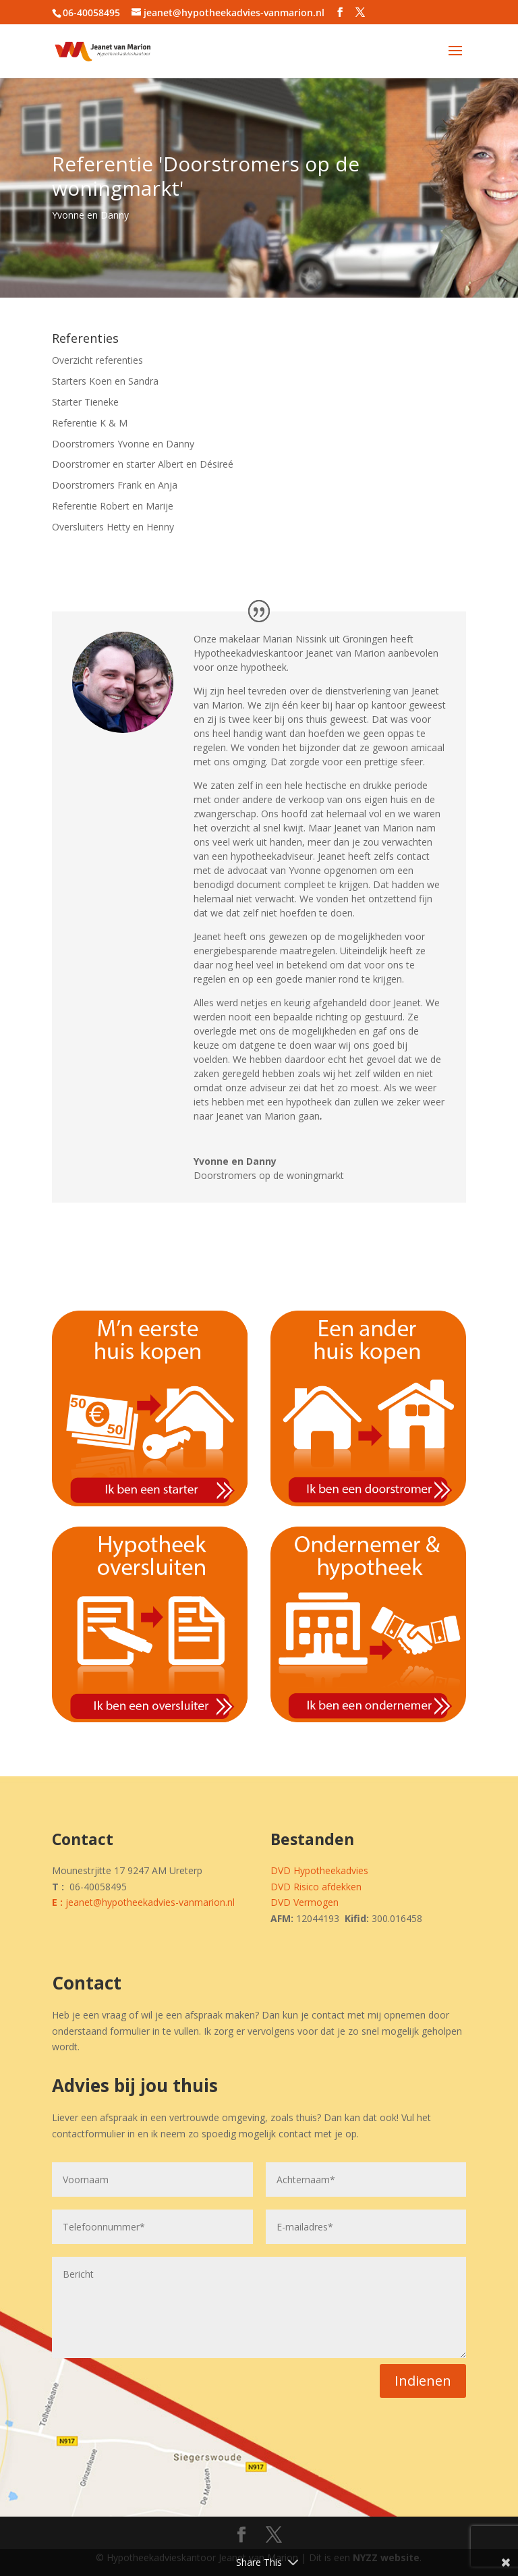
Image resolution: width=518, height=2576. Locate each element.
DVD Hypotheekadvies (319, 1870)
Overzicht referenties (97, 360)
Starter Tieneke (85, 401)
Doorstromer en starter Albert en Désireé (142, 464)
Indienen (423, 2381)
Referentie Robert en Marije (112, 505)
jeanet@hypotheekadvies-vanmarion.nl (150, 1902)
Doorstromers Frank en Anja (114, 484)
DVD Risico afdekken (316, 1886)
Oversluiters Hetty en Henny (113, 526)
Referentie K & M (89, 422)
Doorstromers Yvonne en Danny (123, 443)
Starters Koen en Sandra (105, 381)
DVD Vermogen (304, 1902)
